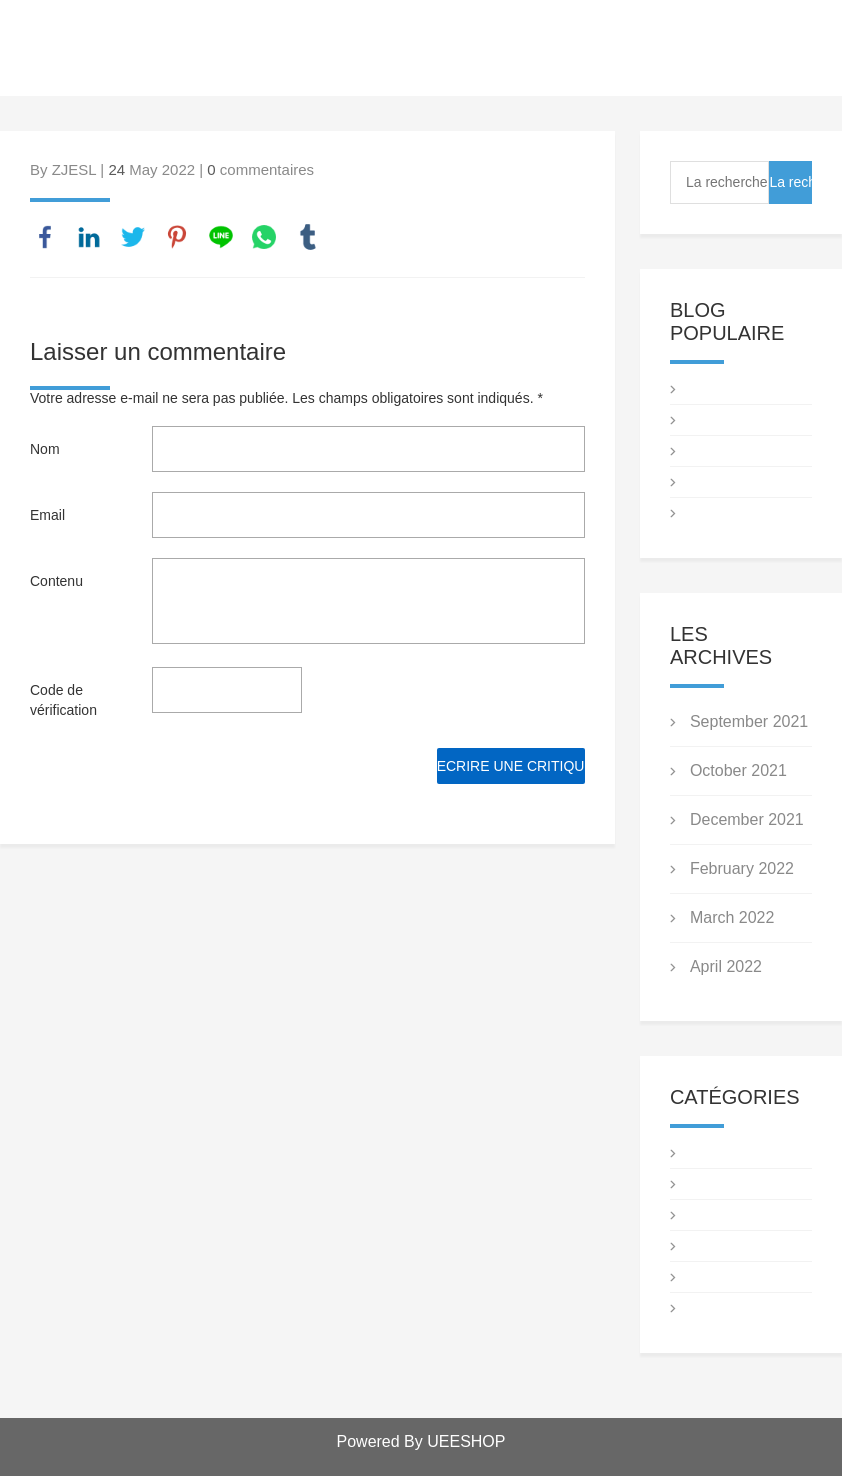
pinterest (177, 237)
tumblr (308, 237)
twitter (133, 237)
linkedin (89, 237)
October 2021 (738, 770)
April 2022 (726, 966)
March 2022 (732, 917)
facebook (45, 237)
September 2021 (749, 721)
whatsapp (264, 237)
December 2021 (747, 819)
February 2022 (742, 868)
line (221, 237)
